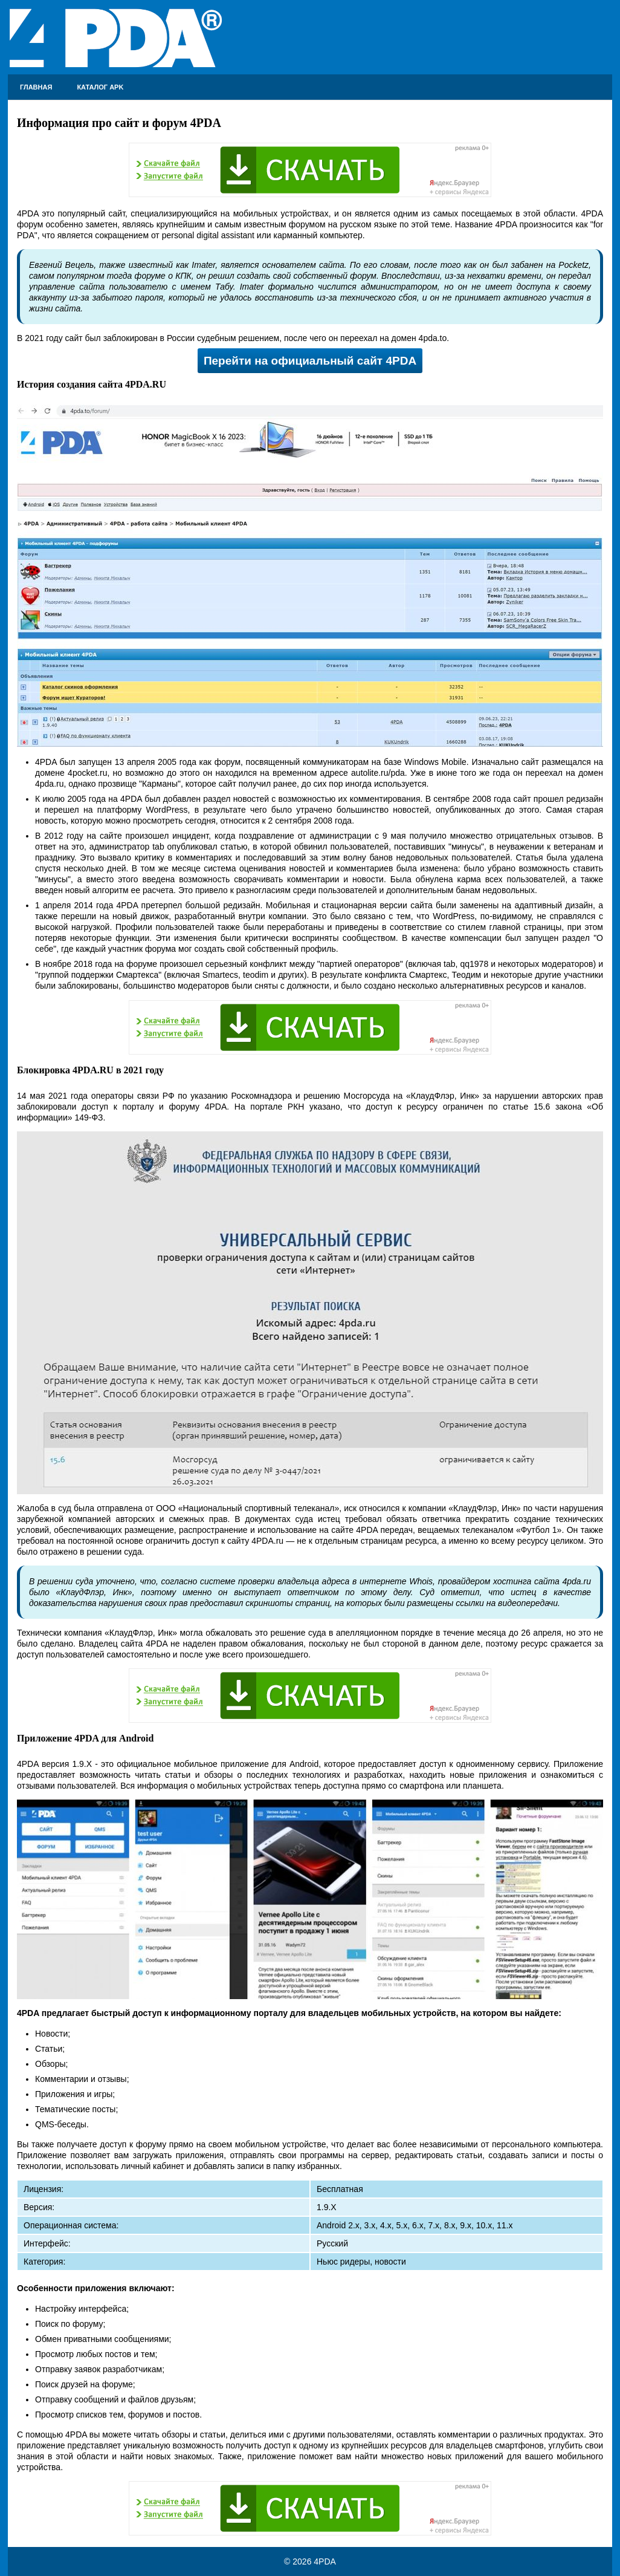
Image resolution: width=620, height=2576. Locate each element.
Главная (36, 87)
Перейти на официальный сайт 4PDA (310, 360)
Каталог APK (100, 87)
